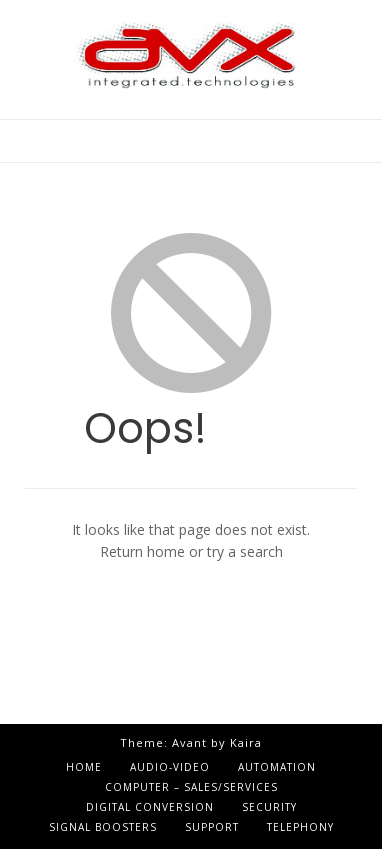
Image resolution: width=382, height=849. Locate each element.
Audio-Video (170, 767)
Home (84, 767)
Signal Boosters (103, 827)
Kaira (246, 742)
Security (269, 807)
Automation (277, 767)
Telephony (300, 827)
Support (212, 827)
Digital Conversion (150, 807)
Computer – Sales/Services (191, 787)
